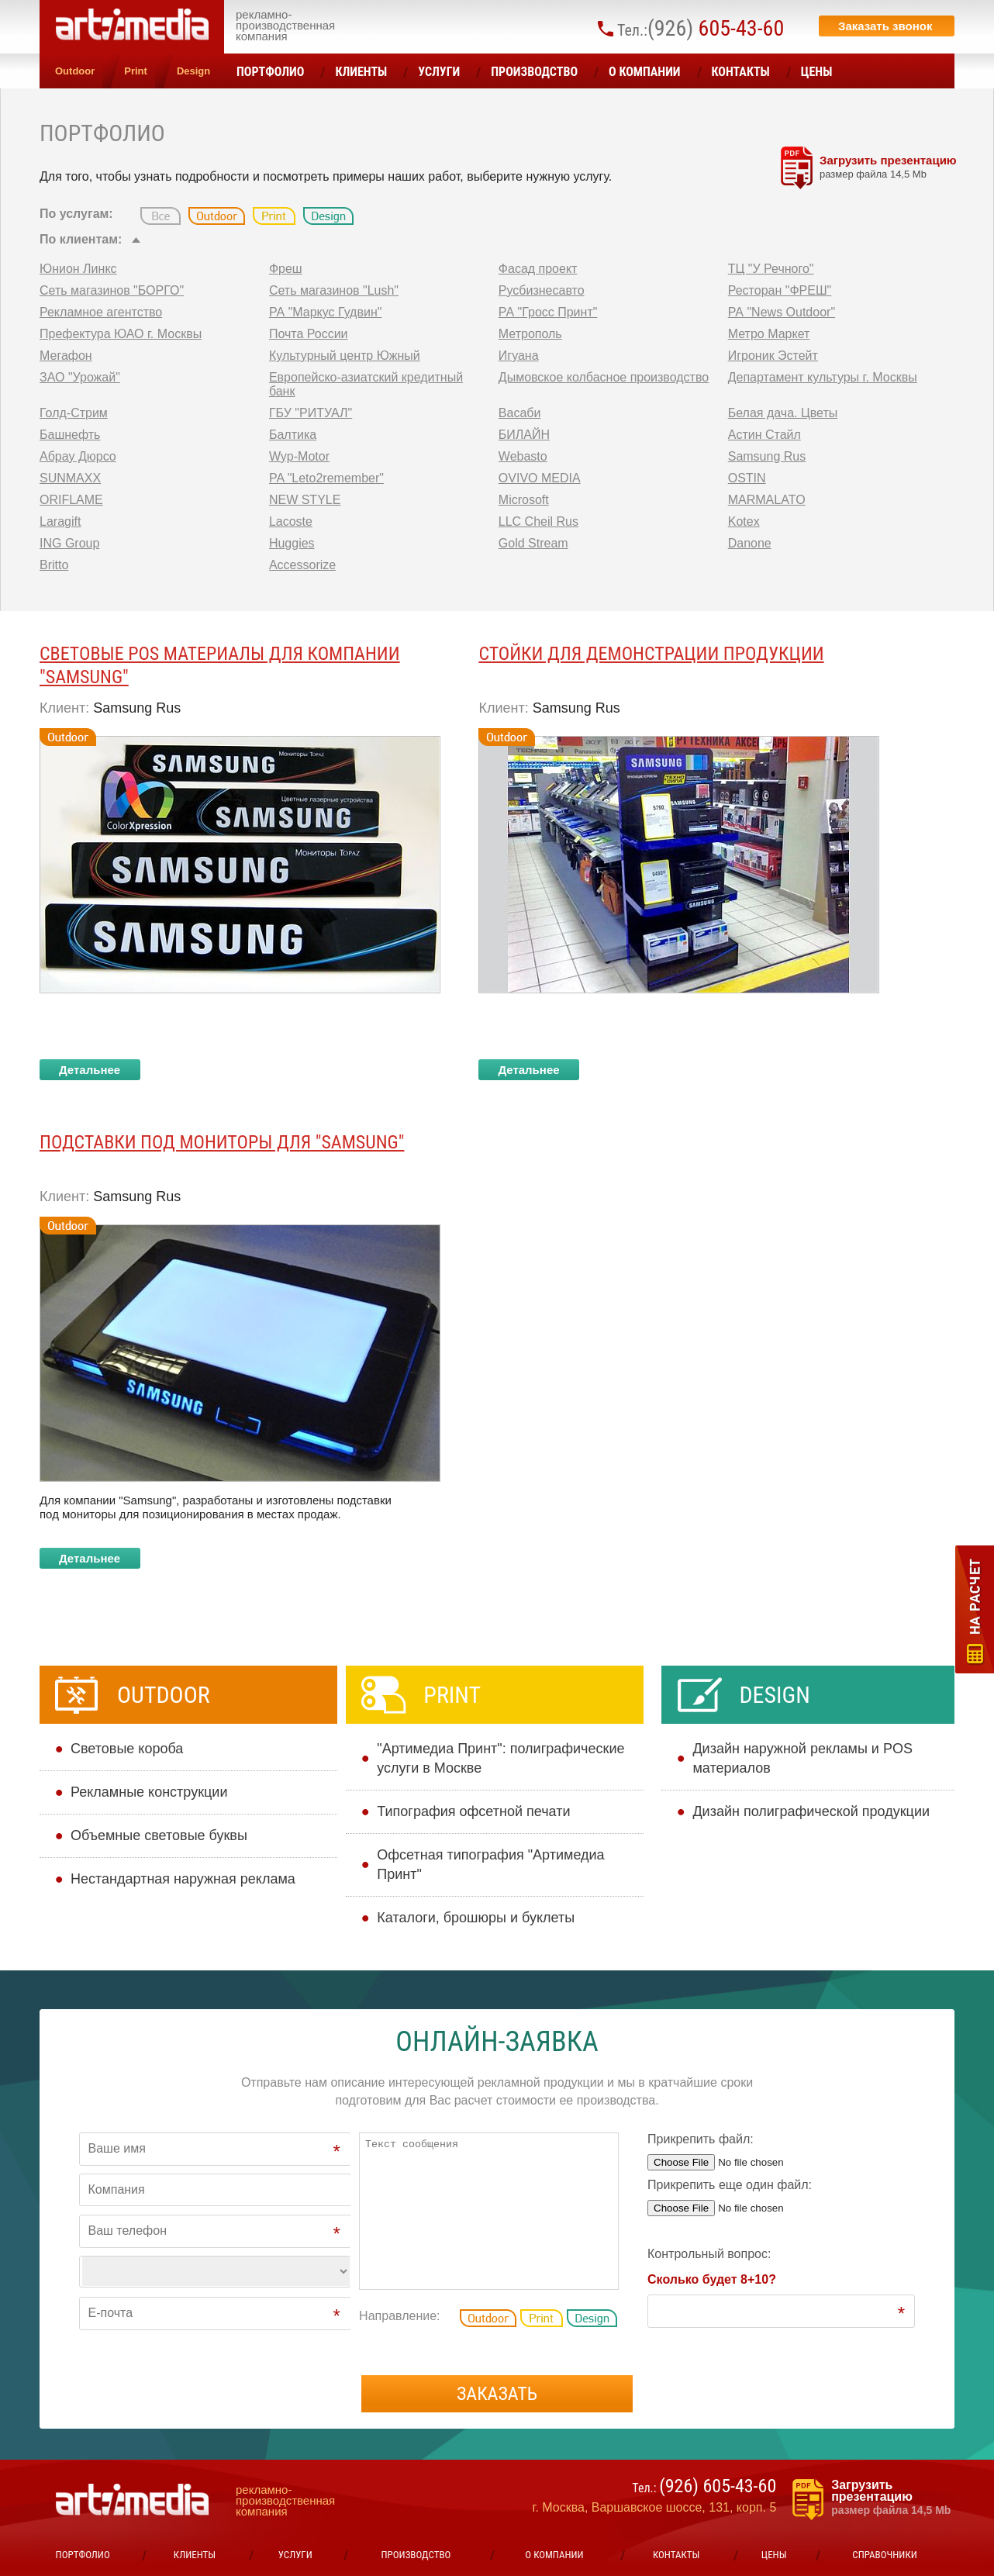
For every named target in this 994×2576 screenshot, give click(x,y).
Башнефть (70, 434)
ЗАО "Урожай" (80, 377)
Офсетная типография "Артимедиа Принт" (490, 1864)
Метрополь (530, 333)
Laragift (60, 521)
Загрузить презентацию (895, 167)
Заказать (497, 2394)
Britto (54, 564)
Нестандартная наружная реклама (183, 1879)
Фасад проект (538, 268)
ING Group (69, 543)
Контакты (741, 71)
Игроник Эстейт (773, 355)
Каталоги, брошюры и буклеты (476, 1917)
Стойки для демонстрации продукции (650, 654)
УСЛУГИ (439, 71)
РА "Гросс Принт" (548, 312)
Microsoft (524, 499)
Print (135, 71)
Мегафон (66, 355)
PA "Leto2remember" (326, 478)
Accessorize (302, 564)
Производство (534, 71)
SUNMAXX (70, 478)
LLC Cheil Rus (538, 521)
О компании (645, 71)
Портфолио (270, 71)
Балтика (292, 434)
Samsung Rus (767, 456)
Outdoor (75, 71)
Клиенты (361, 71)
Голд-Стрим (74, 413)
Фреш (285, 268)
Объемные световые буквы (159, 1835)
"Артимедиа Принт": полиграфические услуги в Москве (500, 1758)
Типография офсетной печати (473, 1811)
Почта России (308, 333)
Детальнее (89, 1069)
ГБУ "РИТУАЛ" (310, 413)
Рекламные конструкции (149, 1792)
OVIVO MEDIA (540, 478)
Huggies (292, 543)
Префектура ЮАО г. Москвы (121, 333)
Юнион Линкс (78, 268)
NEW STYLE (304, 499)
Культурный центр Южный (344, 355)
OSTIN (747, 478)
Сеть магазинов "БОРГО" (112, 290)
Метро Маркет (769, 333)
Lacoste (290, 521)
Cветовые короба (127, 1748)
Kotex (744, 521)
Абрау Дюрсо (78, 456)
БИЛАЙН (524, 434)
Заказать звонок (885, 26)
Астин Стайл (764, 434)
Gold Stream (533, 543)
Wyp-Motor (299, 456)
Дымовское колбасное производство (604, 377)
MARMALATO (767, 499)
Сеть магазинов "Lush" (334, 290)
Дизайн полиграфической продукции (811, 1811)
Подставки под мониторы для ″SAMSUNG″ (222, 1142)
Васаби (520, 413)
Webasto (523, 456)
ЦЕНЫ (817, 71)
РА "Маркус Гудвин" (325, 312)
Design (193, 71)
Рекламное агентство (101, 312)
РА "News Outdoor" (781, 312)
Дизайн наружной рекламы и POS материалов (802, 1758)
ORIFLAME (71, 499)
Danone (749, 543)
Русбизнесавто (542, 290)
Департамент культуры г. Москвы (822, 377)
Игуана (519, 355)
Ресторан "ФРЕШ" (780, 290)
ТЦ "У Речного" (771, 268)
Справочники (884, 2554)
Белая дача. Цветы (783, 413)
